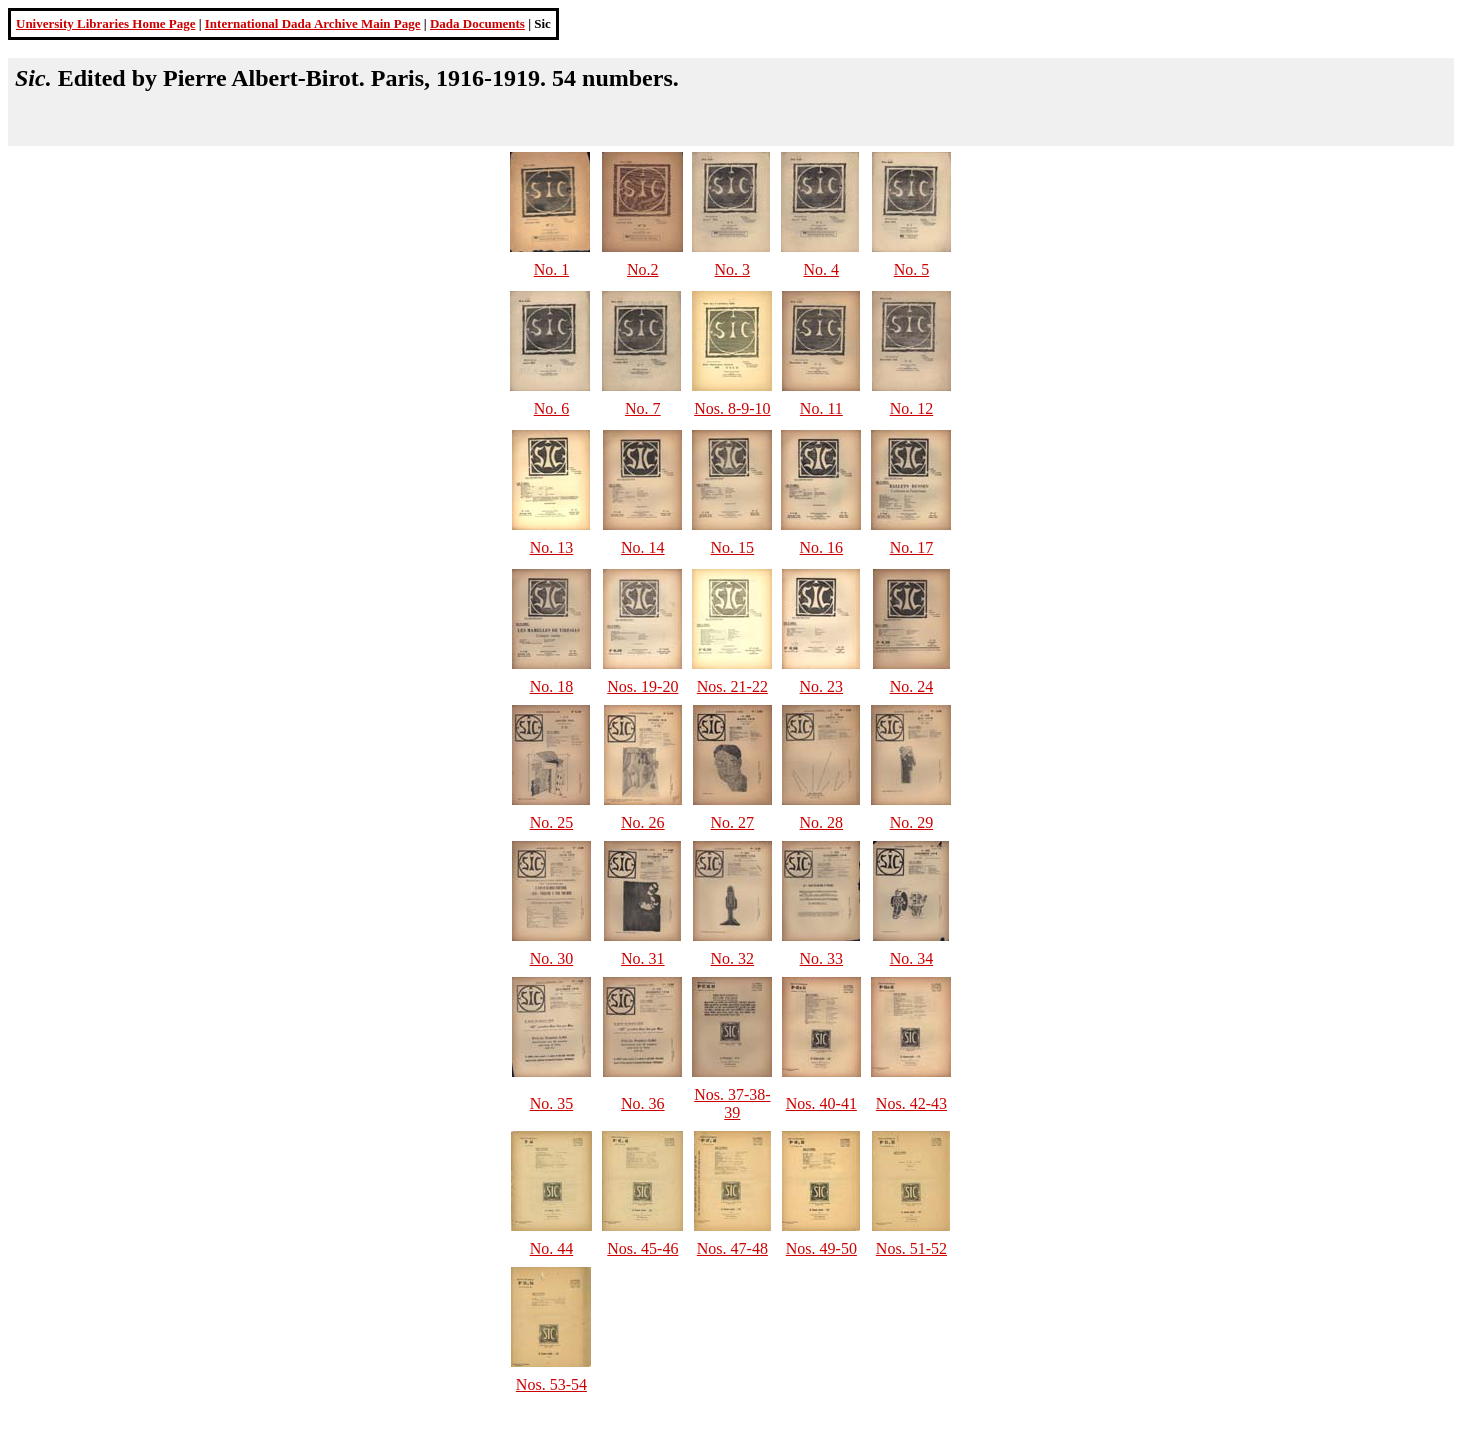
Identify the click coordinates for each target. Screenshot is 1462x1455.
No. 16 (822, 547)
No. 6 (552, 408)
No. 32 (733, 958)
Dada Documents (477, 23)
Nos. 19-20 (642, 686)
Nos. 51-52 (911, 1248)
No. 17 (912, 547)
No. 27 (733, 822)
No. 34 (912, 958)
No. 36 (643, 1103)
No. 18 (552, 686)
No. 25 (552, 822)
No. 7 (643, 408)
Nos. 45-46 (642, 1248)
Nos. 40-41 (821, 1103)
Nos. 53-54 (551, 1384)
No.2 (643, 269)
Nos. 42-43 (911, 1103)
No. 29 (912, 822)
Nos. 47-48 (732, 1248)
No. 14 (643, 547)
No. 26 (643, 822)
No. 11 (821, 408)
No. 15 (733, 547)
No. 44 (552, 1248)
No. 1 (552, 269)
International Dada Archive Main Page (313, 23)
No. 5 (912, 269)
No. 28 (822, 822)
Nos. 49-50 (821, 1248)
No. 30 (552, 958)
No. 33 (822, 958)
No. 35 (552, 1103)
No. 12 (912, 408)
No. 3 (733, 269)
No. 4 (822, 269)
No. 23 (822, 686)
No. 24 (912, 686)
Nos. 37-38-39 (732, 1103)
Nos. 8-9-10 (732, 408)
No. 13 (552, 547)
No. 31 (643, 958)
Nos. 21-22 (732, 686)
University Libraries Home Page (105, 23)
